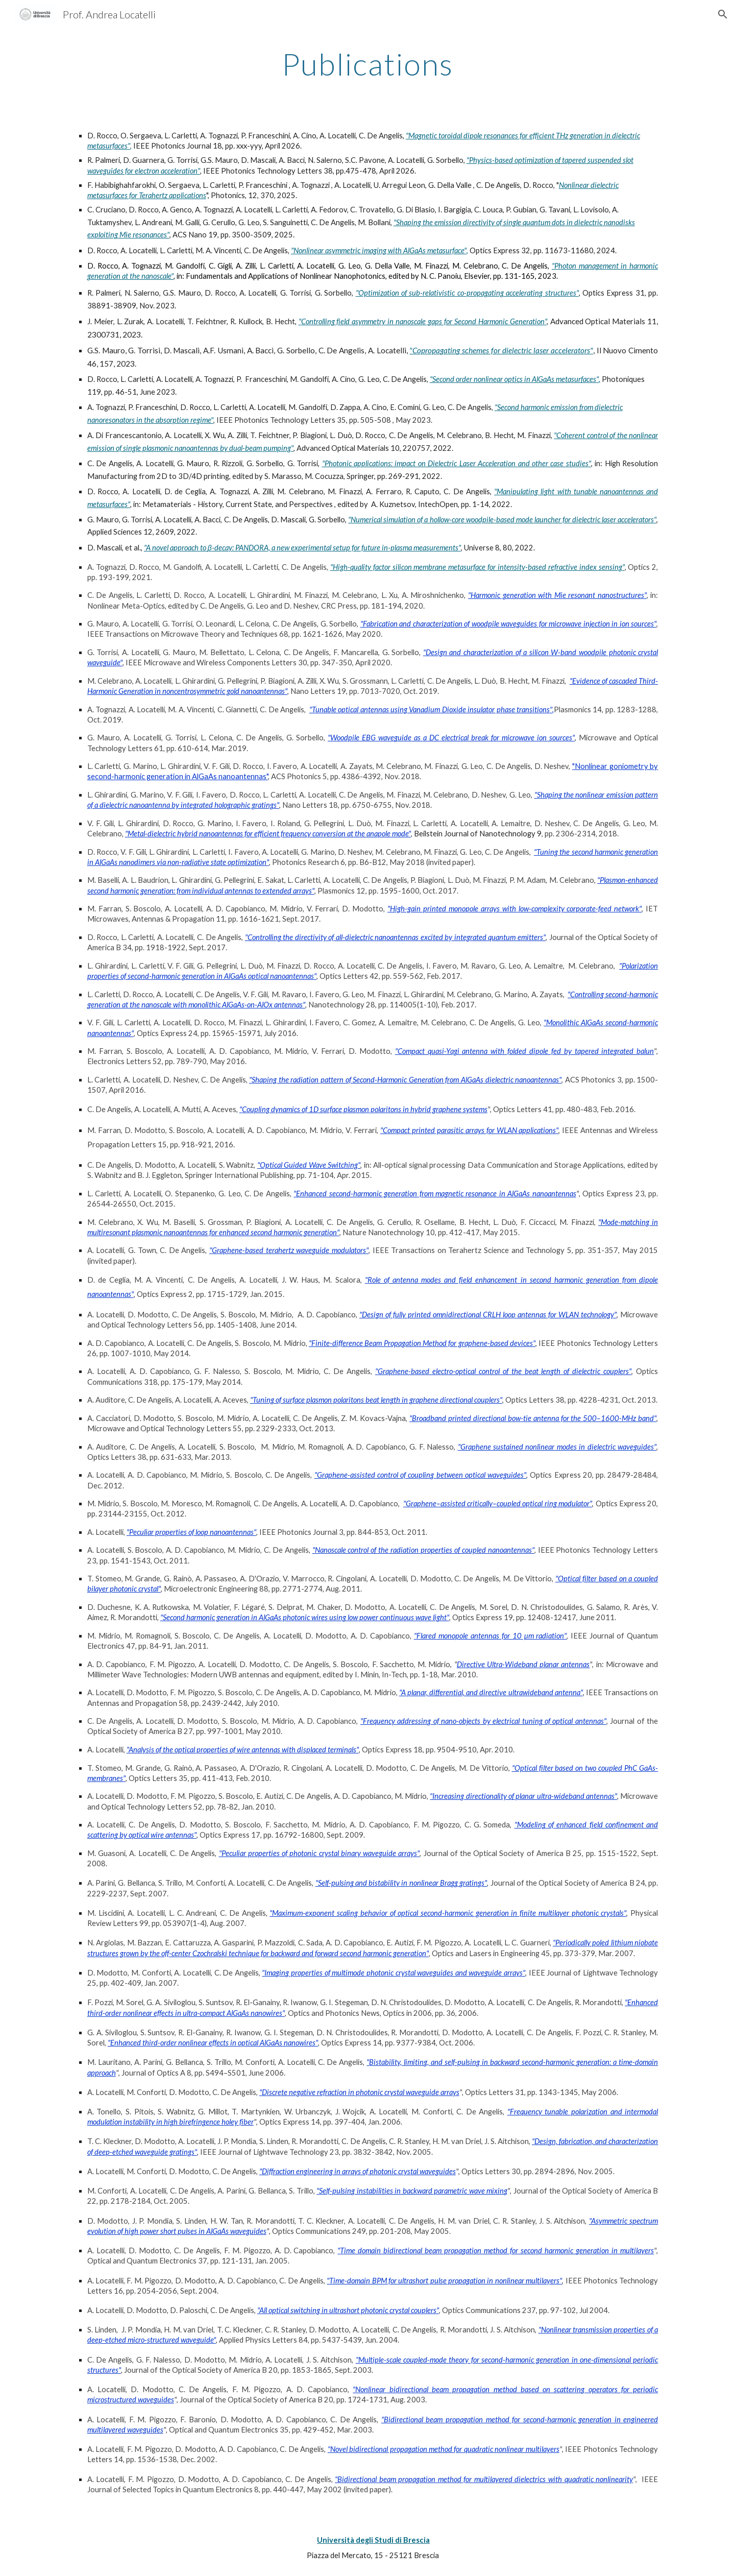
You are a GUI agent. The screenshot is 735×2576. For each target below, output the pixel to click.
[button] (722, 14)
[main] (367, 64)
